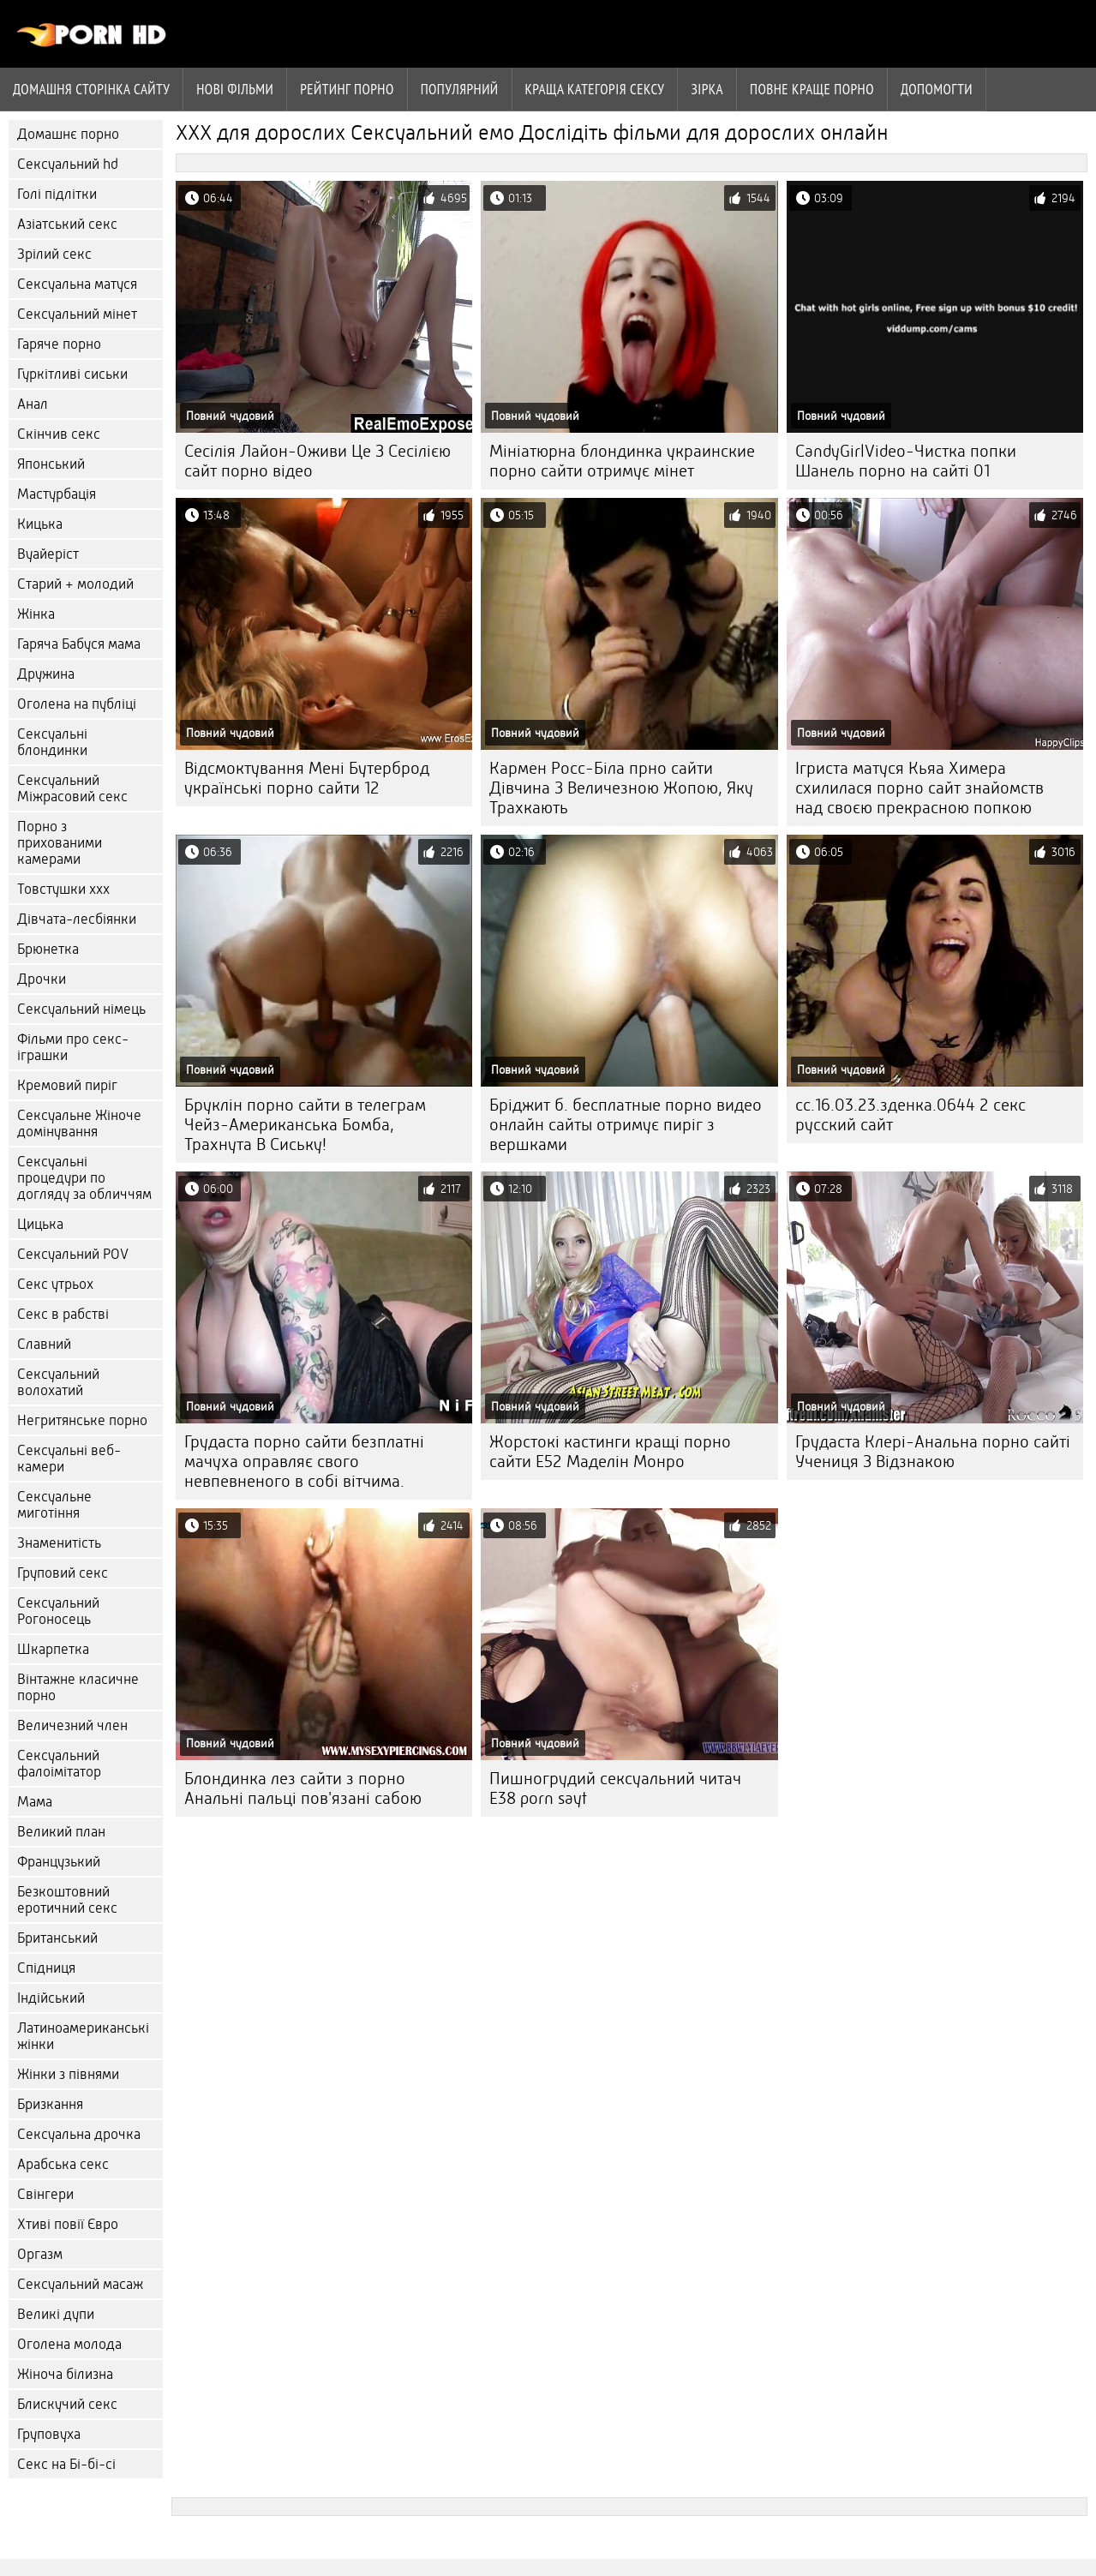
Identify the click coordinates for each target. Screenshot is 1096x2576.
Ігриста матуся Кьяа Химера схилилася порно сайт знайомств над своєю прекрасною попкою (919, 788)
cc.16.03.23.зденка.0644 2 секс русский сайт (910, 1115)
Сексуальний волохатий (58, 1382)
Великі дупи (55, 2314)
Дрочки (41, 979)
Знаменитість (59, 1543)
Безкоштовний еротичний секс (67, 1900)
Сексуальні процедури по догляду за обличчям (84, 1177)
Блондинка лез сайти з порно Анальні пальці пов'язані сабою (303, 1788)
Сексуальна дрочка (79, 2134)
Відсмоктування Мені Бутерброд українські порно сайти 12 (306, 778)
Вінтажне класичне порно (78, 1687)
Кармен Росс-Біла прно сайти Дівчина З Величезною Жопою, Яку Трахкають (621, 788)
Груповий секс (62, 1573)
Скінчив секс (58, 434)
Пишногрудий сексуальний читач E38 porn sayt (615, 1788)
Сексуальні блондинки (52, 742)
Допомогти (937, 89)
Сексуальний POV (73, 1254)
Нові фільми (234, 89)
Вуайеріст (48, 554)
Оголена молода (69, 2344)
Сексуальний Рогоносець (58, 1611)
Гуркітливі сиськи (72, 374)
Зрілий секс (54, 254)
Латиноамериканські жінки (83, 2036)
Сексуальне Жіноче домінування (79, 1123)
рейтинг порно (346, 89)
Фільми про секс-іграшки (73, 1047)
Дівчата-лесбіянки (76, 919)
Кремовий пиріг (67, 1085)
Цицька (40, 1224)
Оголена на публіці (76, 704)
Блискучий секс (67, 2404)
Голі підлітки (57, 194)
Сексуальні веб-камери (69, 1458)
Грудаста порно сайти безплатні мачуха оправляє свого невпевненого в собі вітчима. (304, 1461)
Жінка (36, 614)
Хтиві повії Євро (67, 2224)
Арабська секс (63, 2164)
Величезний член (72, 1725)
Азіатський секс (67, 224)
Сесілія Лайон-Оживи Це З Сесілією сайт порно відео (317, 461)
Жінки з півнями (68, 2074)
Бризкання (50, 2104)
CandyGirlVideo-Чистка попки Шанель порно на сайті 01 (905, 461)
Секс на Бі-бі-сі (66, 2464)
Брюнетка (48, 949)
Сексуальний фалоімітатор (59, 1763)
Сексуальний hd (67, 164)
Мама (34, 1802)
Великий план (61, 1832)
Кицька (40, 524)
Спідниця (46, 1968)
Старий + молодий (75, 584)
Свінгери (45, 2194)
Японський (51, 464)
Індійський (51, 1998)
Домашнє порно (68, 134)
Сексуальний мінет (77, 314)
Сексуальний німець (81, 1009)
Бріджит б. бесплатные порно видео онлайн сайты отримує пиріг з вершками (625, 1124)
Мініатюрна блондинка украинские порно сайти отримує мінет (622, 461)
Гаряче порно (59, 344)
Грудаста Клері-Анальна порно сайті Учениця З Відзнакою (932, 1451)
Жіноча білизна (65, 2374)
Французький (58, 1862)
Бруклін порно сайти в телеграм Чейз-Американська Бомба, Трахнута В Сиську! (305, 1124)
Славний (44, 1344)
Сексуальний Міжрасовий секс (72, 788)
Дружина (46, 674)
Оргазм (40, 2254)
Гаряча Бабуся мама (79, 644)
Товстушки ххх (63, 889)
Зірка (707, 89)
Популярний (460, 89)
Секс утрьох (55, 1284)
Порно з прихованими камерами (59, 842)
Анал (32, 404)
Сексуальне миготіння (54, 1505)
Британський (57, 1938)
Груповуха (49, 2434)
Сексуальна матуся (77, 284)
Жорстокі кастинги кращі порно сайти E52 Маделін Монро (610, 1451)
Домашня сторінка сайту (91, 89)
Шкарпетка (53, 1649)
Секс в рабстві (63, 1314)
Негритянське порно (82, 1420)
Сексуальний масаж (80, 2284)
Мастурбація (56, 494)
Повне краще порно (812, 89)
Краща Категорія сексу (595, 89)
